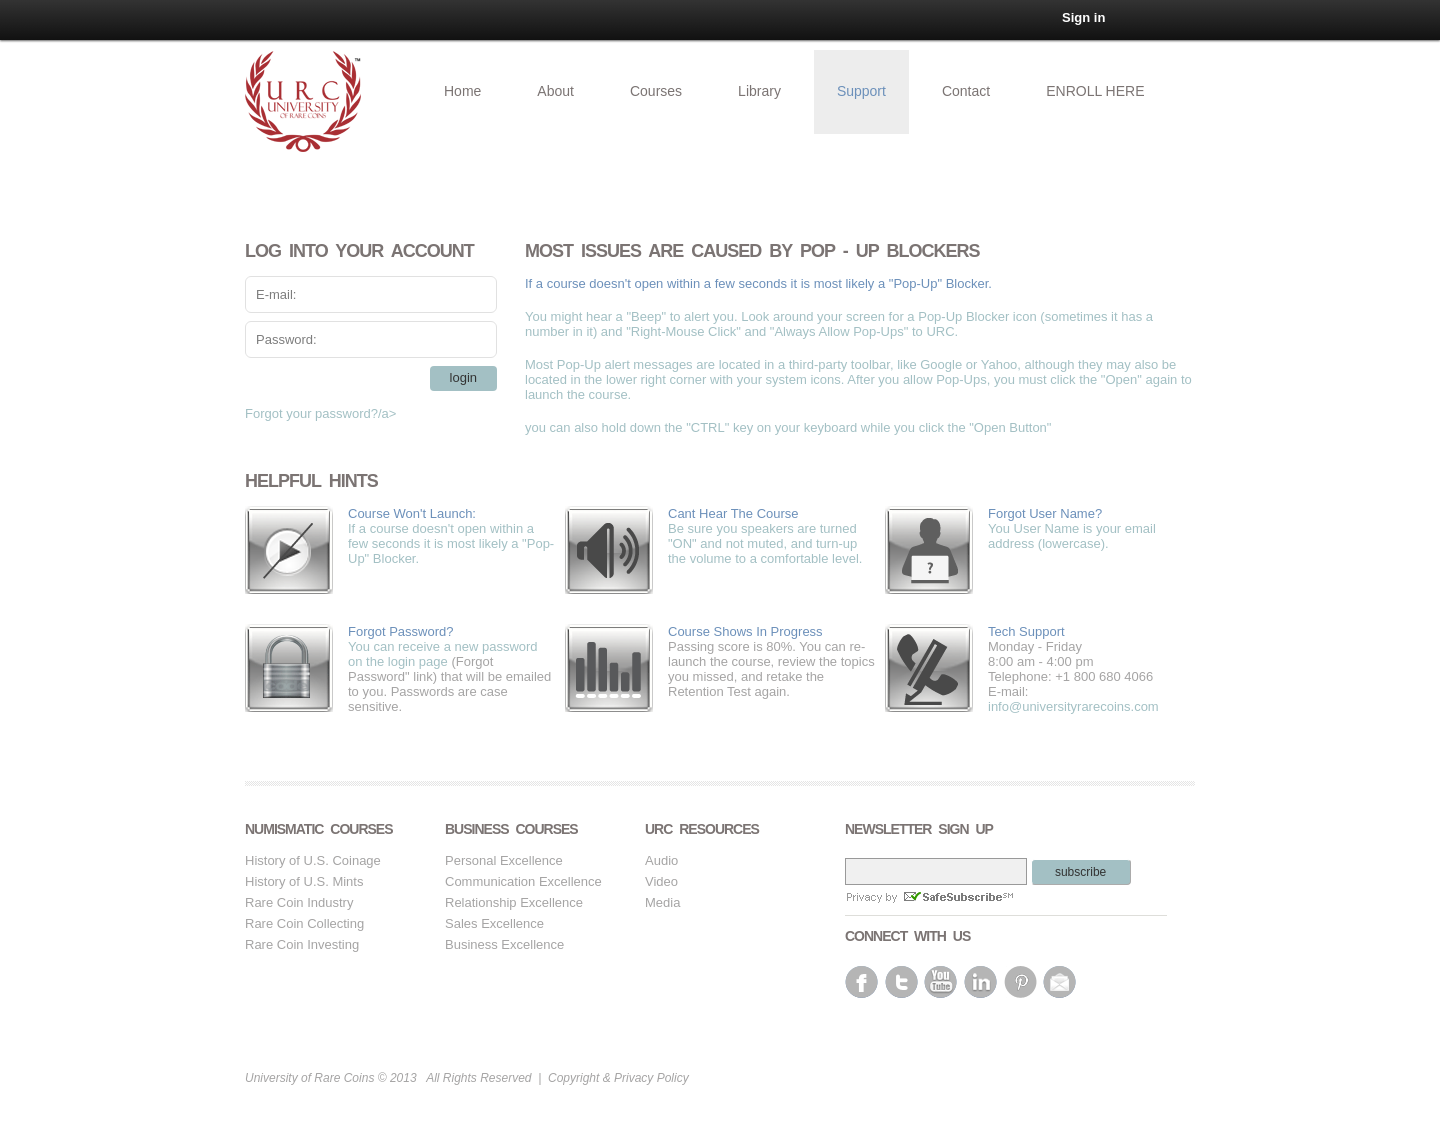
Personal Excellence (504, 860)
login (463, 377)
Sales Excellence (494, 923)
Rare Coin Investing (302, 944)
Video (661, 881)
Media (662, 902)
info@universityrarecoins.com (1073, 706)
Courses (656, 91)
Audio (661, 860)
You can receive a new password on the (451, 646)
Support (861, 91)
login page (418, 661)
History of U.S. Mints (304, 881)
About (555, 91)
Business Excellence (504, 944)
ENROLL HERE (1095, 91)
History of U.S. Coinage (313, 860)
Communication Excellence (523, 881)
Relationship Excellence (514, 902)
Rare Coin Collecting (304, 923)
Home (462, 91)
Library (759, 91)
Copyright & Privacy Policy (618, 1078)
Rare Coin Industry (299, 902)
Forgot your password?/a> (320, 413)
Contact (966, 91)
